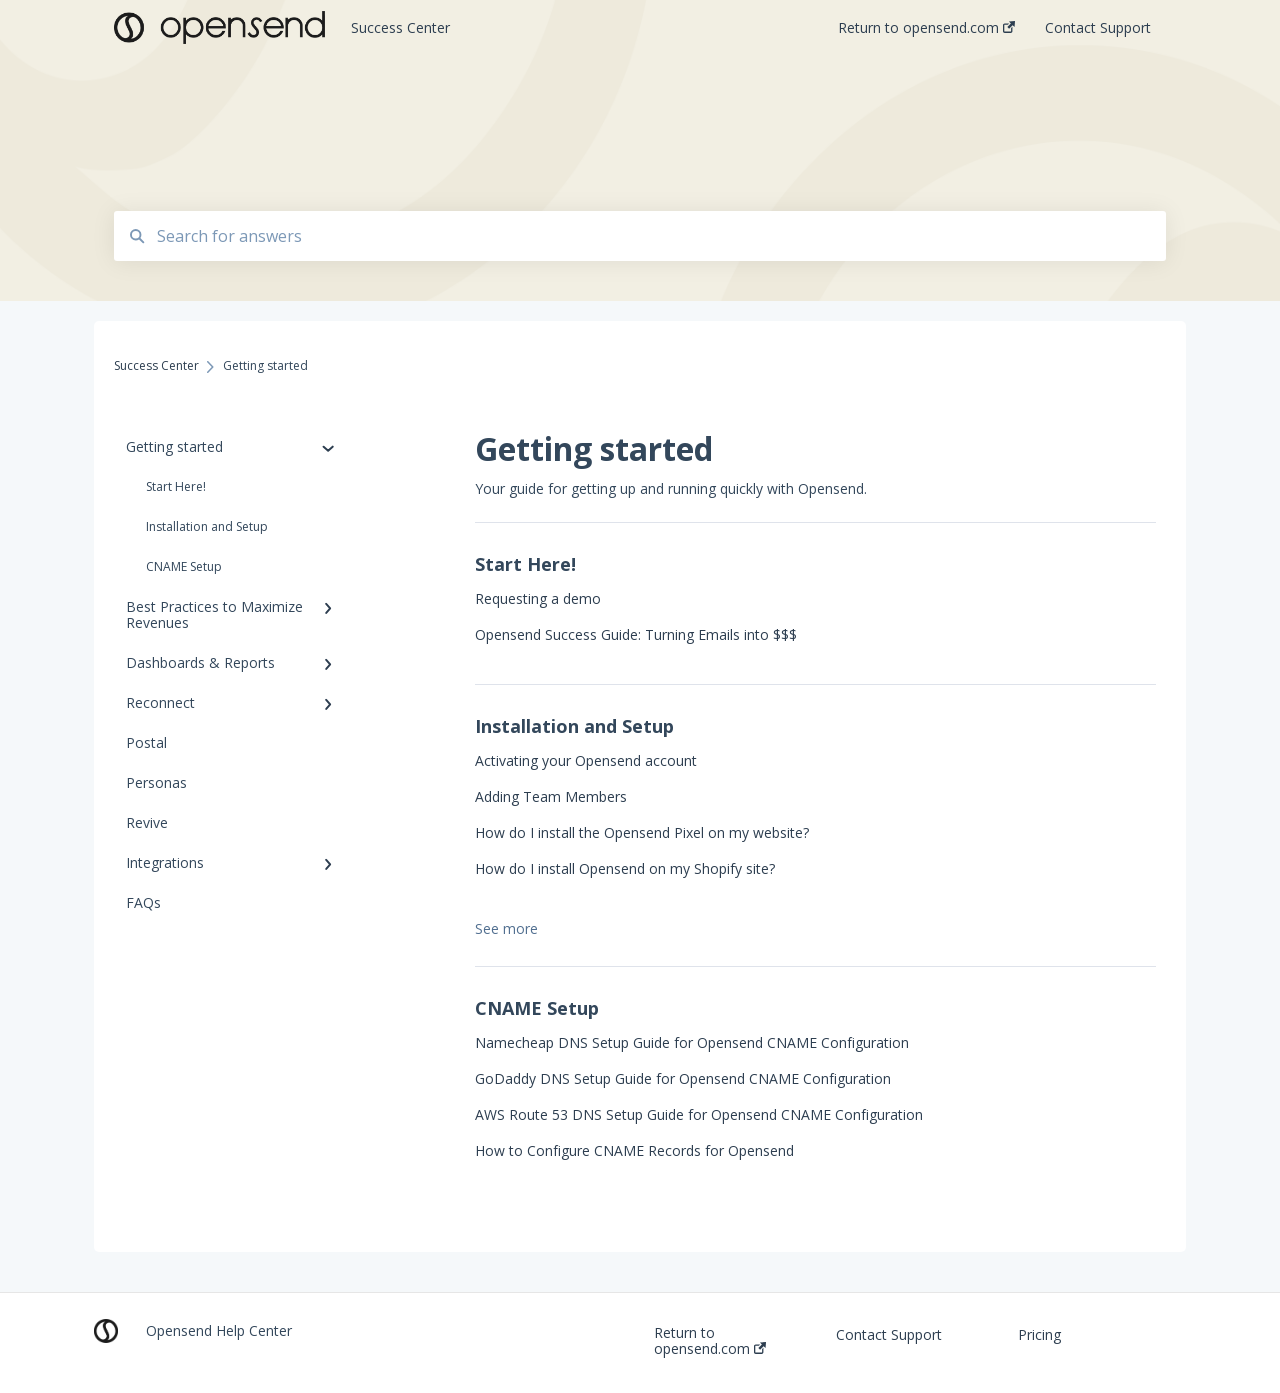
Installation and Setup (207, 526)
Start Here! (176, 486)
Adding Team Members (551, 796)
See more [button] (506, 928)
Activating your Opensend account (586, 760)
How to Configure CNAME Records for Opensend (634, 1150)
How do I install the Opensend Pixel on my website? (642, 832)
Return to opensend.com (710, 1341)
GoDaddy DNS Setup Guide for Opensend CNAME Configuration (683, 1078)
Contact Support (889, 1335)
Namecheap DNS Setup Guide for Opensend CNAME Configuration (692, 1042)
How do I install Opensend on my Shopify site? (625, 868)
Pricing (1039, 1335)
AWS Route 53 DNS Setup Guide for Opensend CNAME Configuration (699, 1114)
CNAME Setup (184, 566)
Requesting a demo (538, 598)
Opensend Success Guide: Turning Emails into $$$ (636, 634)
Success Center (400, 27)
